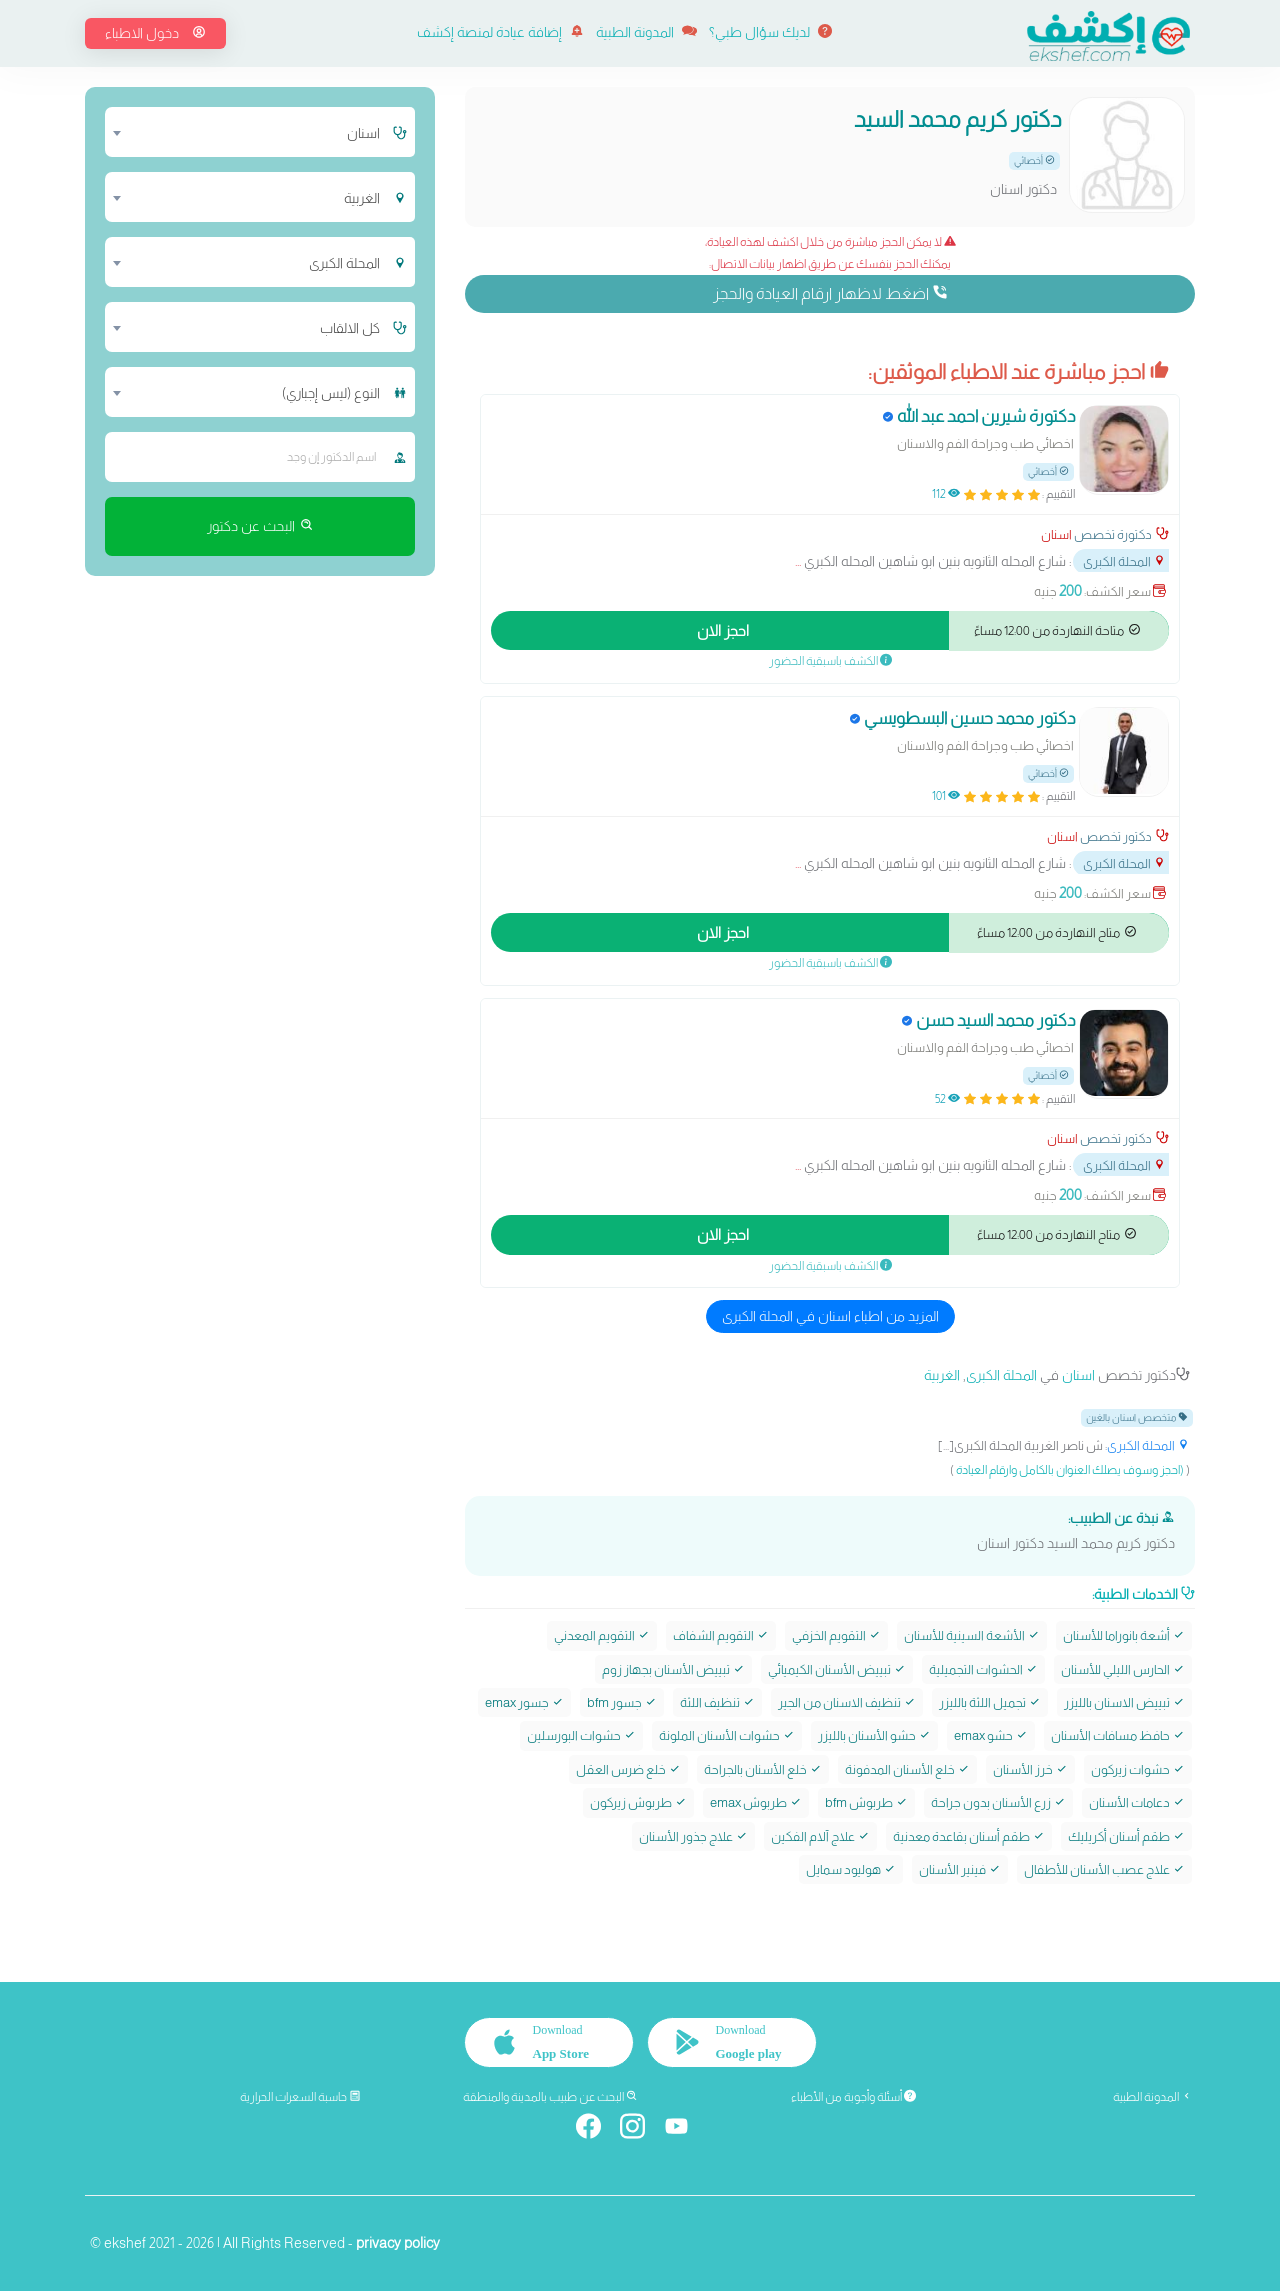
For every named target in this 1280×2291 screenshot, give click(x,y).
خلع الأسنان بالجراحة (763, 1768)
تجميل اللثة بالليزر (990, 1702)
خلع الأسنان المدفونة (907, 1768)
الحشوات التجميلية (983, 1668)
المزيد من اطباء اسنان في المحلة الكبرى (830, 1316)
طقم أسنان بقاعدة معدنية (969, 1835)
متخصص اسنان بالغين (1137, 1417)
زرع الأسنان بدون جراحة (998, 1802)
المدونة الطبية (646, 32)
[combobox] (247, 132)
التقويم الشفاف (721, 1635)
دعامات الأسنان (1137, 1802)
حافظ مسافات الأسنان (1118, 1735)
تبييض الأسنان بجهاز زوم (673, 1668)
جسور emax (524, 1702)
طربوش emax (756, 1802)
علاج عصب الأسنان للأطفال (1104, 1869)
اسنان (1056, 534)
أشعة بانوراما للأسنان (1124, 1635)
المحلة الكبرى (1124, 561)
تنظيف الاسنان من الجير (847, 1702)
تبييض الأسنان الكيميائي (837, 1668)
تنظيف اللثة (717, 1702)
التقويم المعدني (602, 1635)
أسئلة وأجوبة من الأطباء (853, 2097)
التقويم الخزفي (836, 1635)
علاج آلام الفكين (820, 1835)
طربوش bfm (866, 1802)
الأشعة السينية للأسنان (972, 1635)
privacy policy (398, 2243)
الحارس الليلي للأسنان (1123, 1668)
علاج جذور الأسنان (693, 1835)
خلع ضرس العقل (628, 1768)
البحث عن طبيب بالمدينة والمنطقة (550, 2097)
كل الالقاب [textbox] (350, 328)
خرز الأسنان (1030, 1768)
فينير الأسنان (960, 1869)
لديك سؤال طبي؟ (770, 32)
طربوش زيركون (638, 1802)
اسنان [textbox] (363, 133)
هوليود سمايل (851, 1869)
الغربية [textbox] (362, 198)
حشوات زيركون (1138, 1768)
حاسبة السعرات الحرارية (300, 2097)
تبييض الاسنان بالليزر (1124, 1702)
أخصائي (1034, 160)
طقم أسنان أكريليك (1126, 1835)
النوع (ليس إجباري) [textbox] (331, 393)
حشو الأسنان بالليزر (874, 1735)
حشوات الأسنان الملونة (727, 1735)
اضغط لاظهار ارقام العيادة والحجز (830, 293)
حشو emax (991, 1735)
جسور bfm (622, 1702)
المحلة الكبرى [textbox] (344, 263)
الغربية (942, 1375)
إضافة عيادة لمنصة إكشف (500, 32)
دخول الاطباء (155, 33)
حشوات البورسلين (581, 1735)
